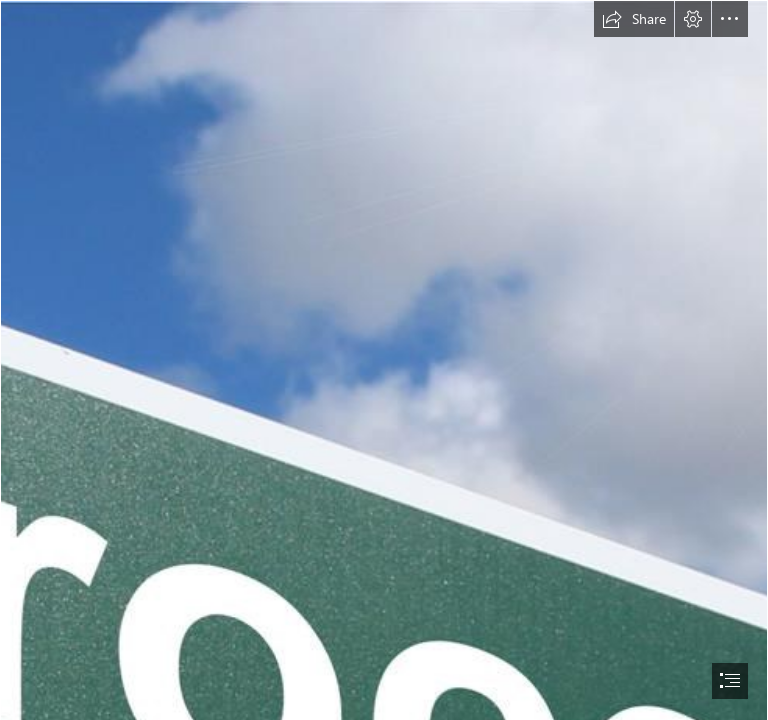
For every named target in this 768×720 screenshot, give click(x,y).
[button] (634, 19)
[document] (384, 360)
